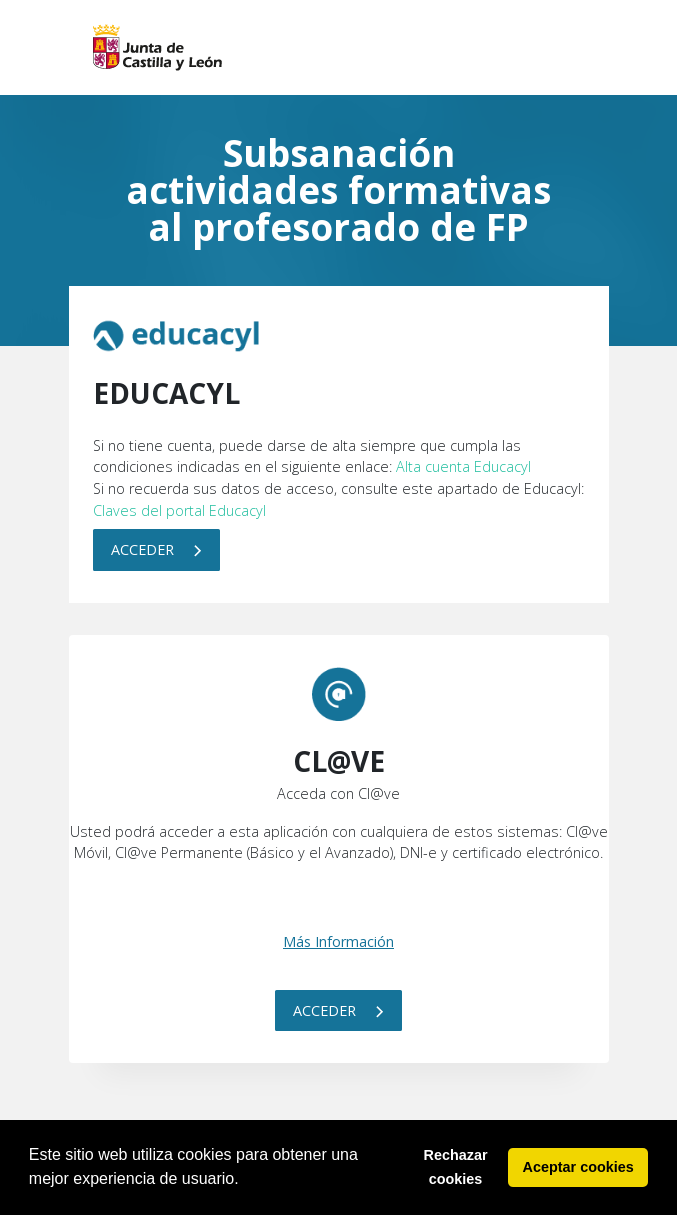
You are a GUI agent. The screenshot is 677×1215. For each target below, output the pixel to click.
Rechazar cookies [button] (456, 1167)
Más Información (338, 941)
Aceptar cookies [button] (578, 1167)
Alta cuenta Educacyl (463, 466)
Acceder (156, 549)
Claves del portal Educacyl (179, 510)
